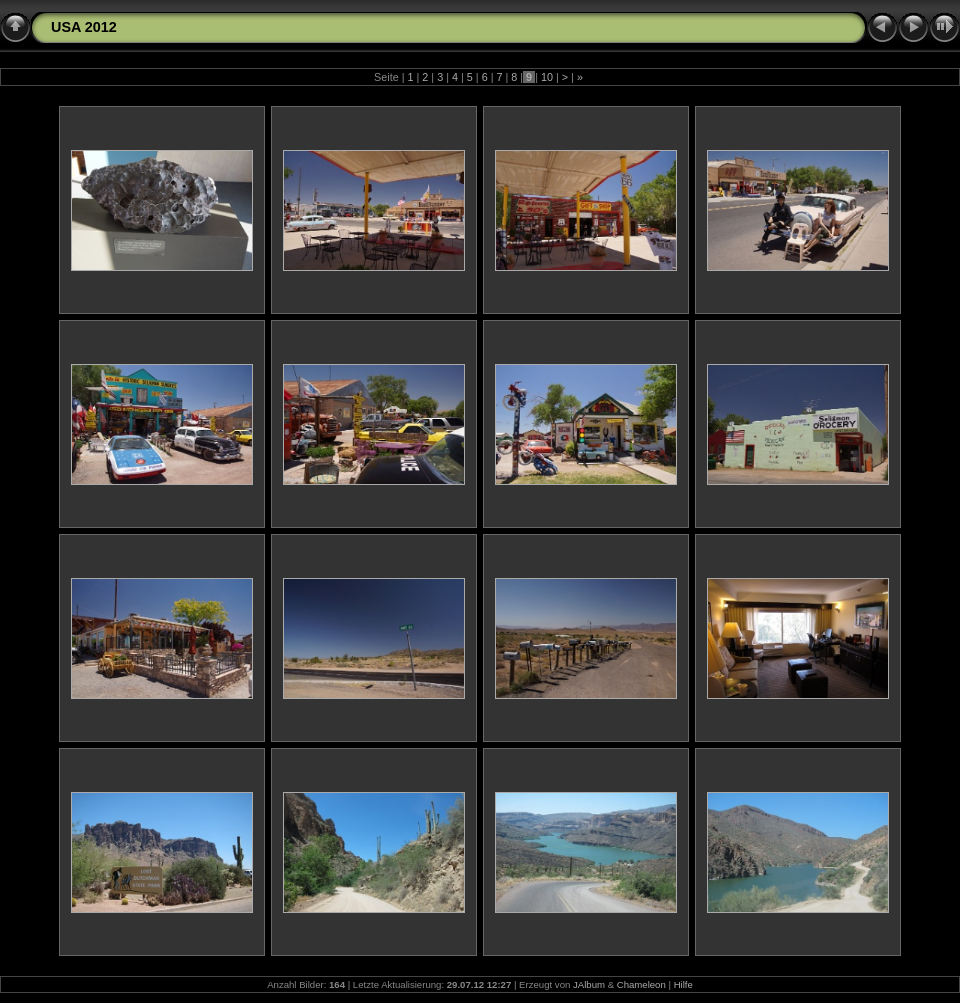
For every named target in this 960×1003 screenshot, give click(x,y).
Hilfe (683, 984)
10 (547, 77)
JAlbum (589, 984)
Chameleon (641, 984)
